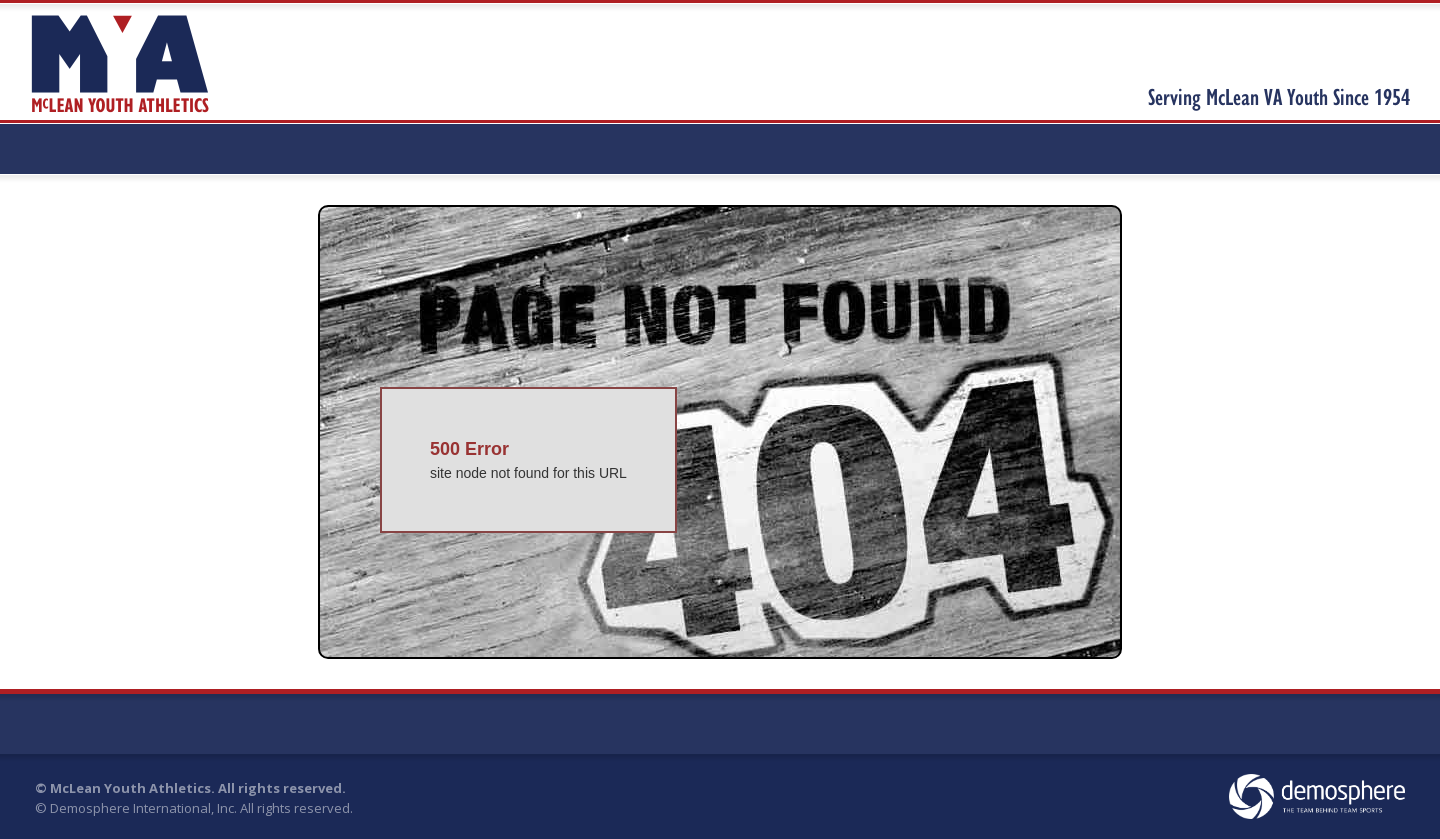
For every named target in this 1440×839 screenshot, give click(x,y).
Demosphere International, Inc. (143, 808)
